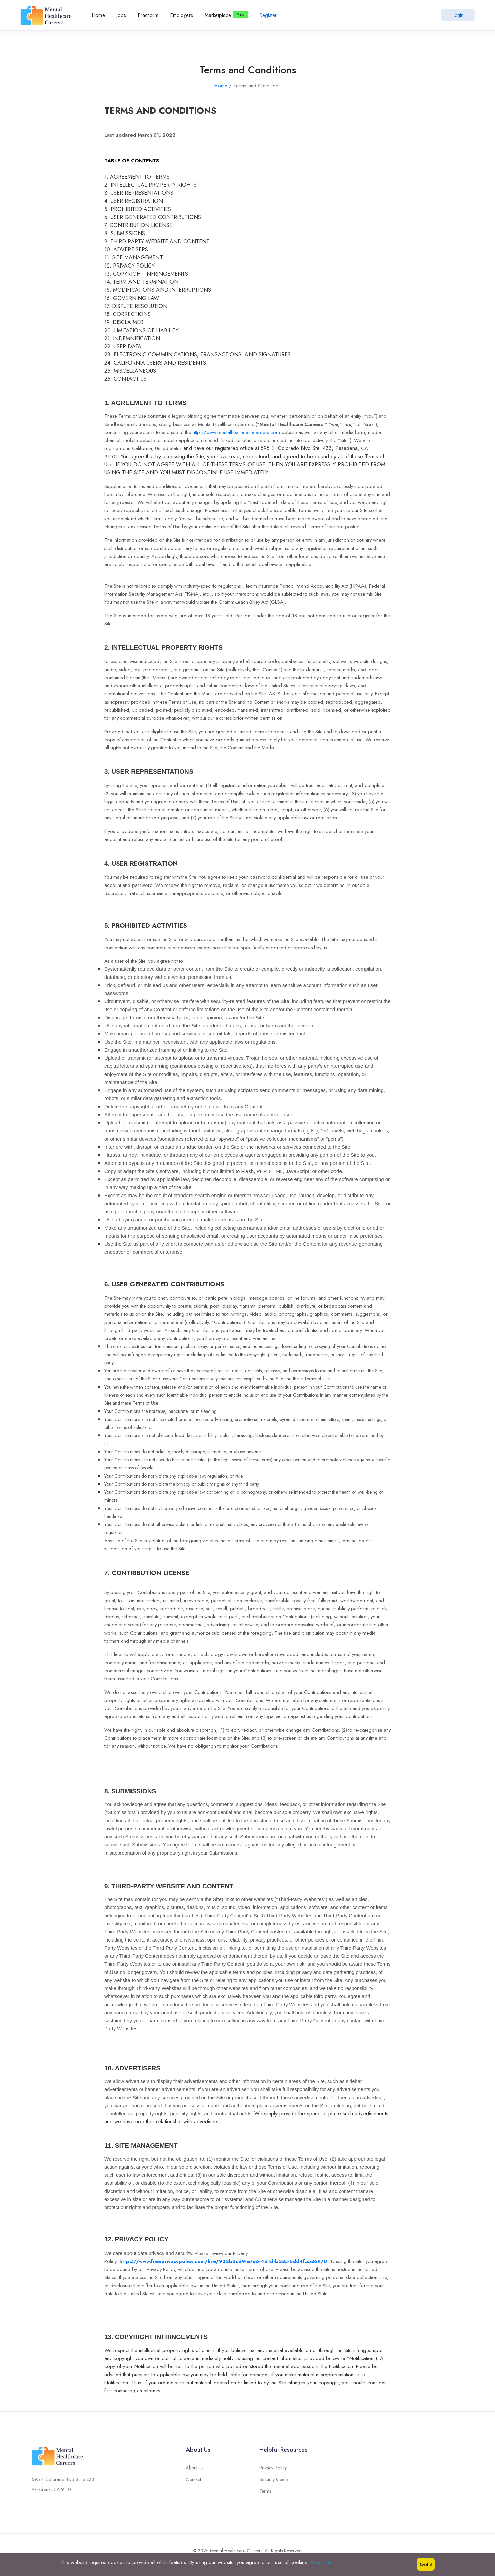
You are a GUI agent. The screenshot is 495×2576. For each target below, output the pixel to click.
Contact (193, 2484)
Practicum (148, 15)
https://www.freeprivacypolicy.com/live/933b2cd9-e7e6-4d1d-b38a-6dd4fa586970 (223, 2261)
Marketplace (218, 15)
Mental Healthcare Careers (236, 2550)
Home (98, 15)
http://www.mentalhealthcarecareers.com (236, 432)
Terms (265, 2496)
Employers (181, 15)
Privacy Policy (273, 2472)
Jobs (121, 15)
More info (320, 2562)
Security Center (274, 2484)
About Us (194, 2472)
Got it (426, 2564)
